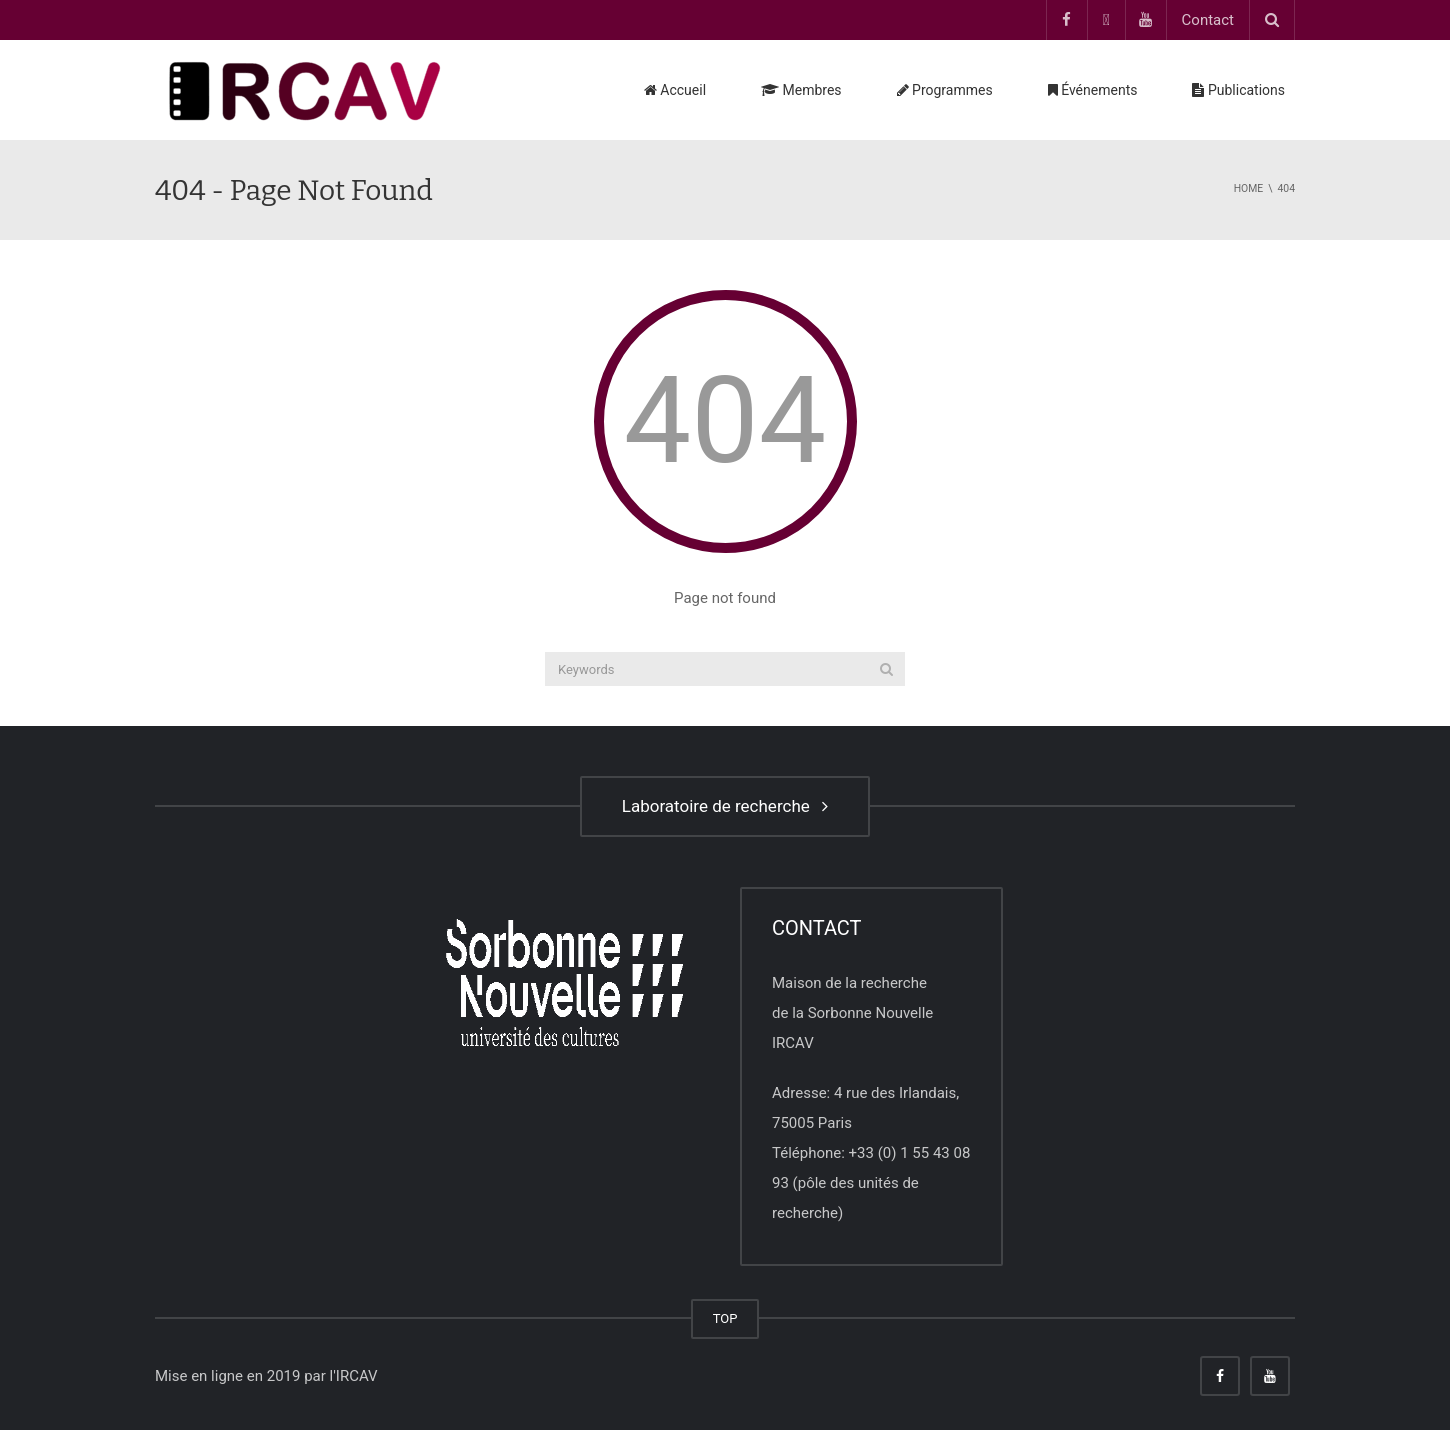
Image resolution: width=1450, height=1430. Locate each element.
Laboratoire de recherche (725, 806)
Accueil (675, 90)
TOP (725, 1318)
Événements (1093, 90)
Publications (1238, 90)
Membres (801, 90)
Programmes (945, 90)
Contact (1208, 20)
